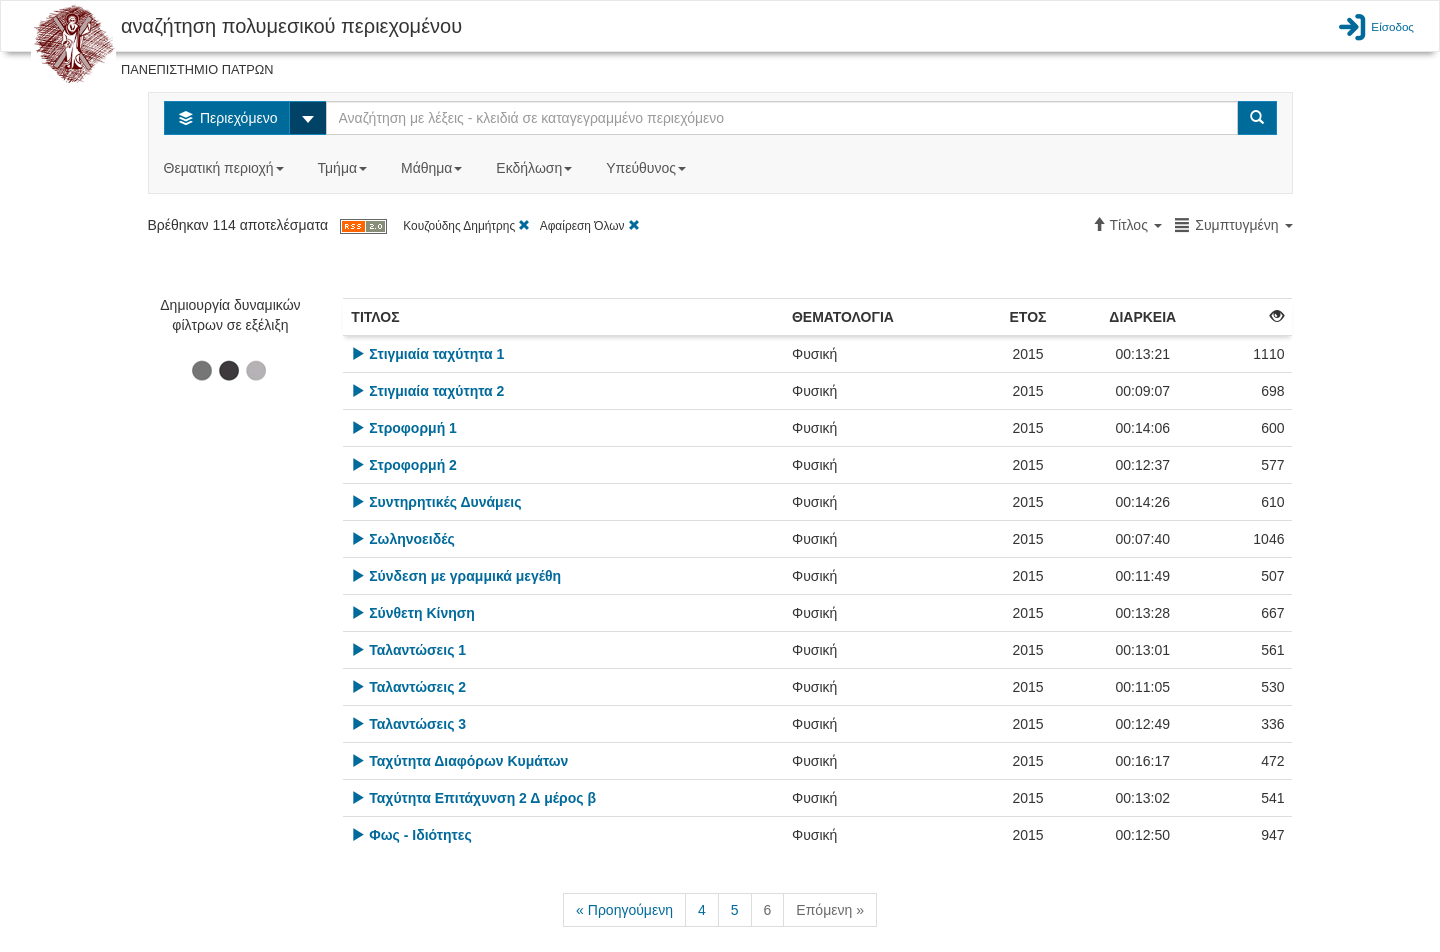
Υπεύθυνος (648, 168)
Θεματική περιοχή (226, 168)
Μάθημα (433, 168)
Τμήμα (344, 168)
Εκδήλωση (536, 168)
